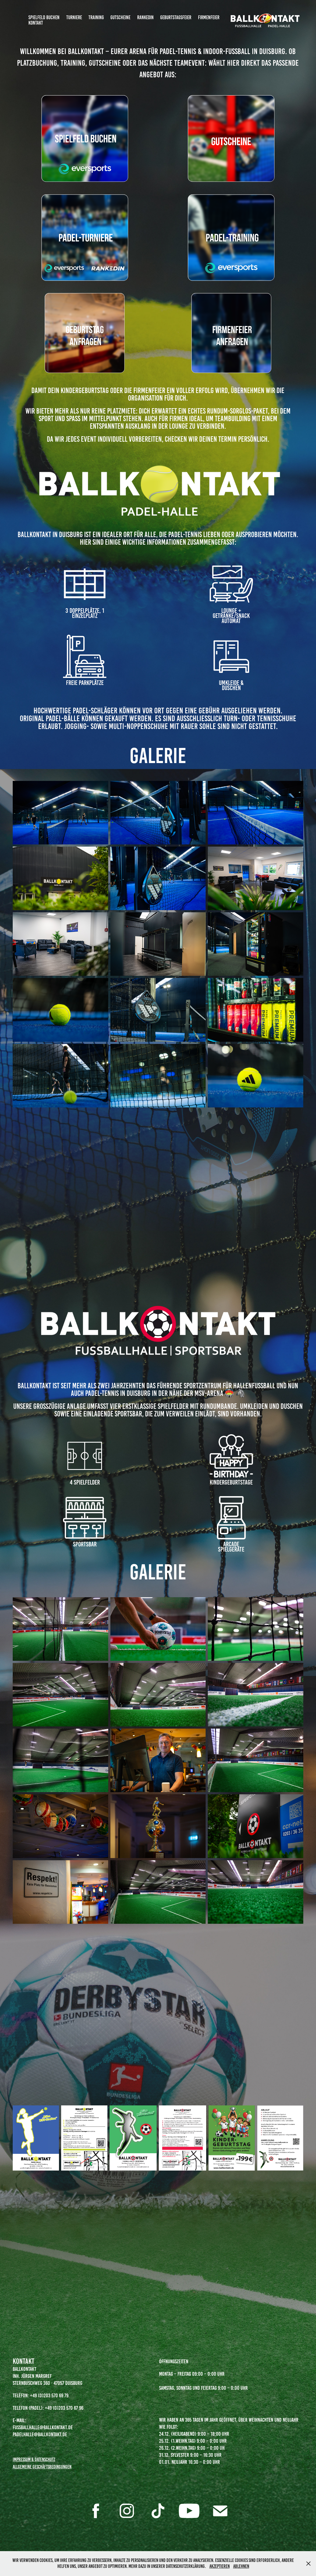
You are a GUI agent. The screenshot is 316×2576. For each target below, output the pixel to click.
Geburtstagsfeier (175, 17)
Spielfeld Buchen (44, 17)
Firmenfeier (208, 17)
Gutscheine (120, 17)
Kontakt (35, 23)
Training (96, 17)
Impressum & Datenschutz (34, 2459)
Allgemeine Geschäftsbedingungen (42, 2467)
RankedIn (145, 17)
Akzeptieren (219, 2566)
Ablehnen (241, 2566)
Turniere (74, 17)
